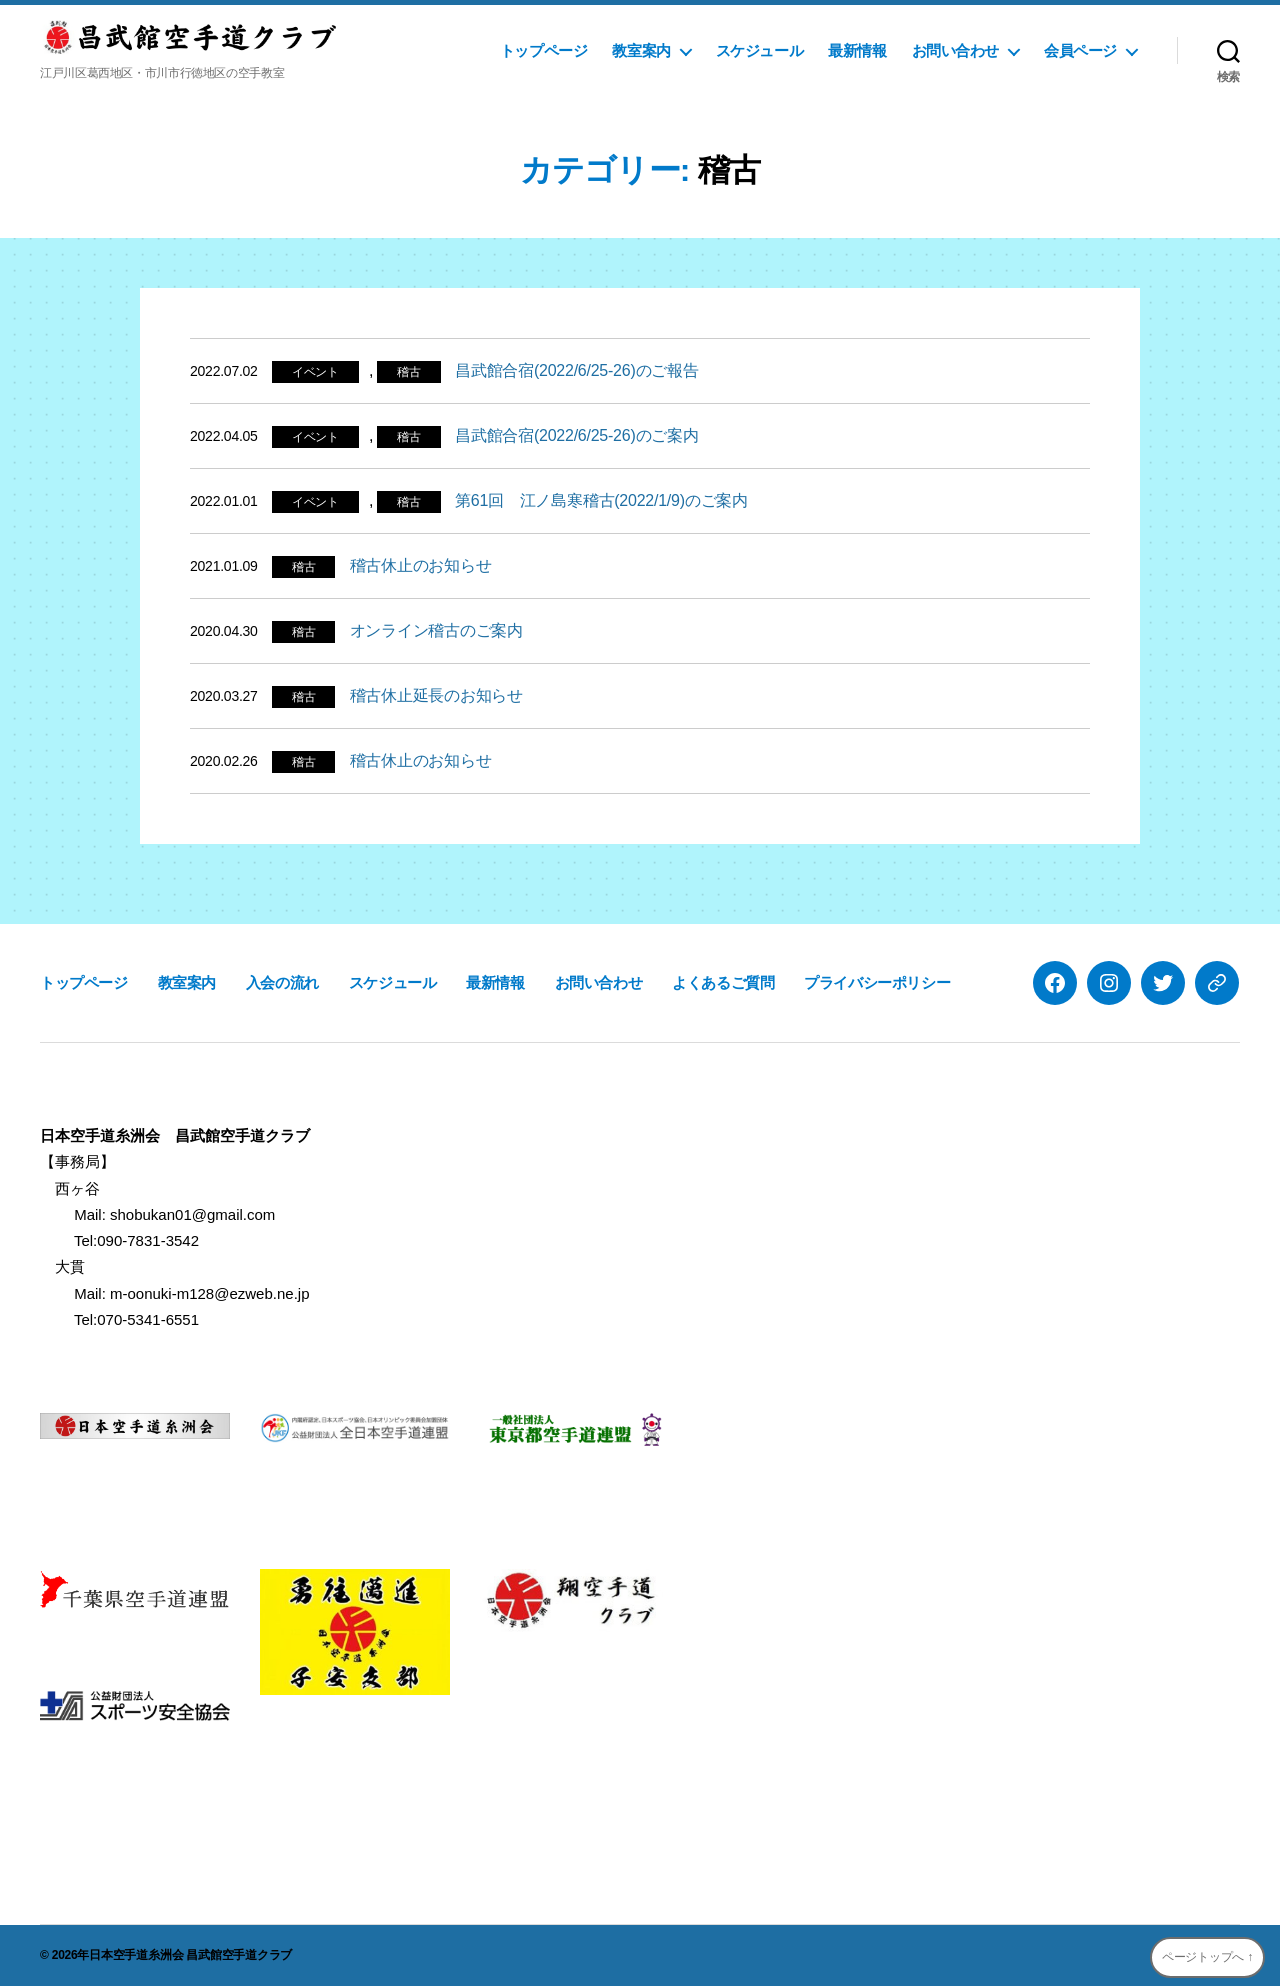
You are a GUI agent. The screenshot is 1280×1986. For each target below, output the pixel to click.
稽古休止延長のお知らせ (436, 695)
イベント (315, 372)
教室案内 (641, 50)
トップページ (544, 50)
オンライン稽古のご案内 (436, 630)
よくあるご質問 (723, 982)
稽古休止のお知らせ (421, 565)
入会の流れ (282, 982)
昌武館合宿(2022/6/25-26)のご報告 (576, 370)
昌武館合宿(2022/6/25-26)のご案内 (576, 435)
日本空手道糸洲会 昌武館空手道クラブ (190, 1955)
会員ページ (1080, 50)
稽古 (409, 372)
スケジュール (760, 50)
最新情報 (857, 50)
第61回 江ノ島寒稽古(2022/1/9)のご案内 (601, 500)
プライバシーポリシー (877, 982)
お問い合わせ (956, 50)
